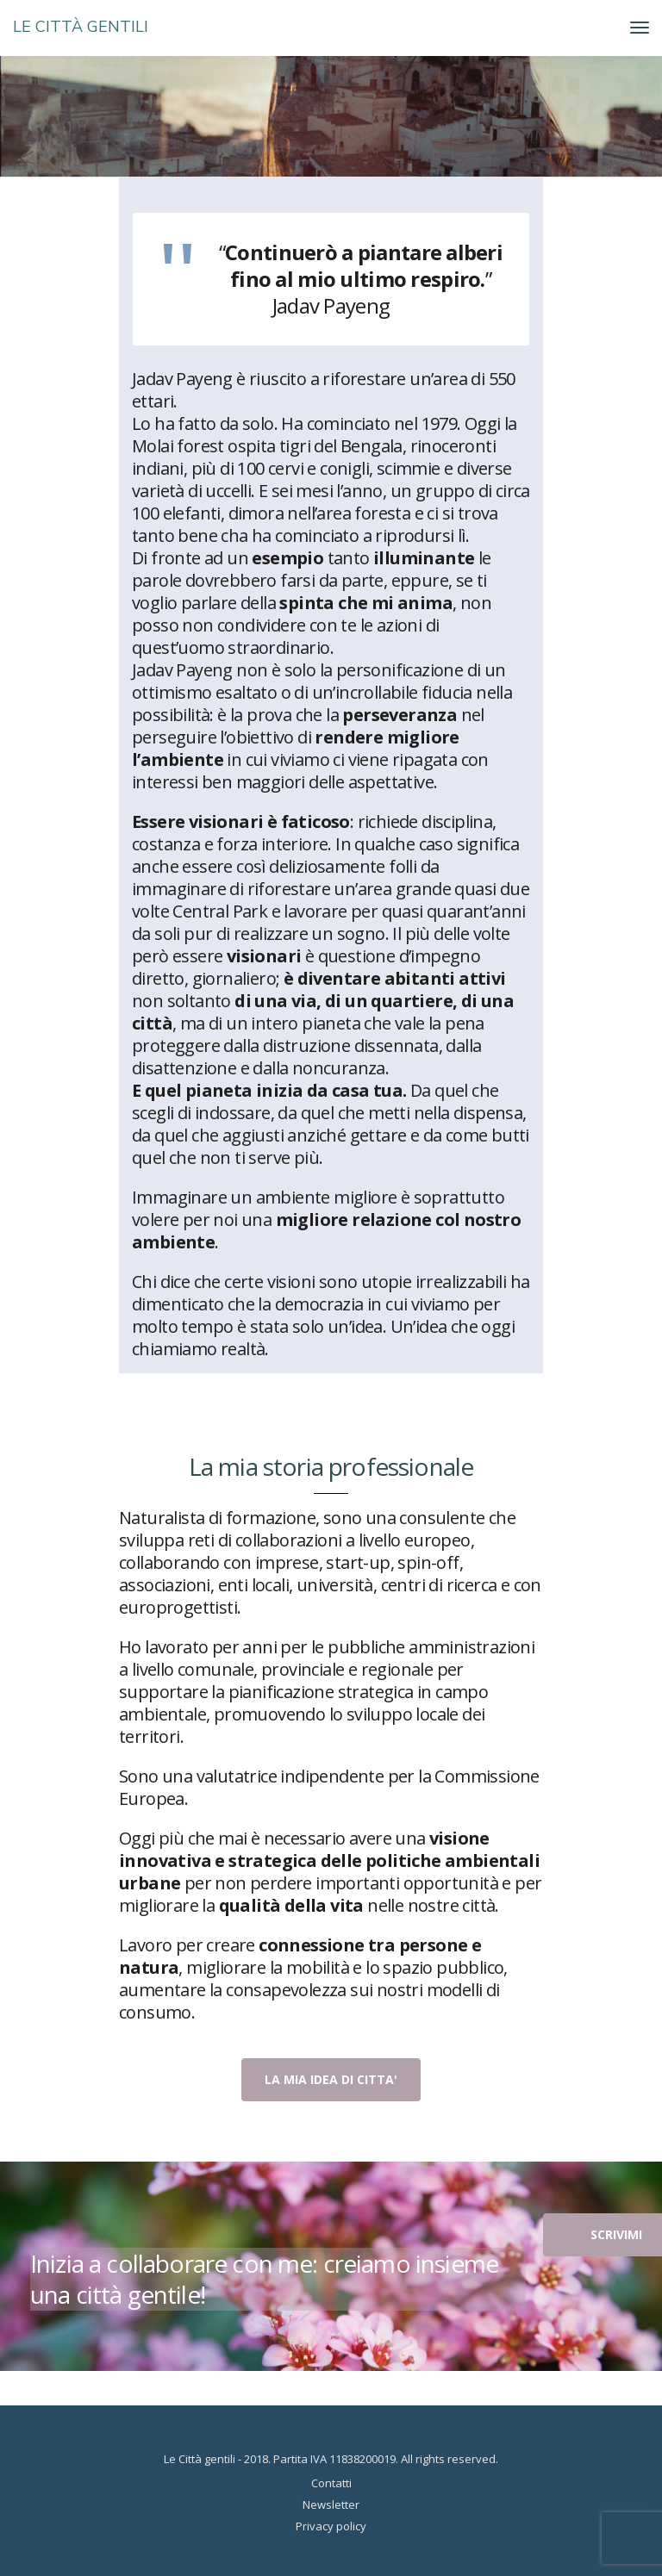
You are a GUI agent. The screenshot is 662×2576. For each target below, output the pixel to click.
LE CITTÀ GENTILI (80, 26)
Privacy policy (331, 2526)
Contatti (331, 2483)
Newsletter (331, 2504)
